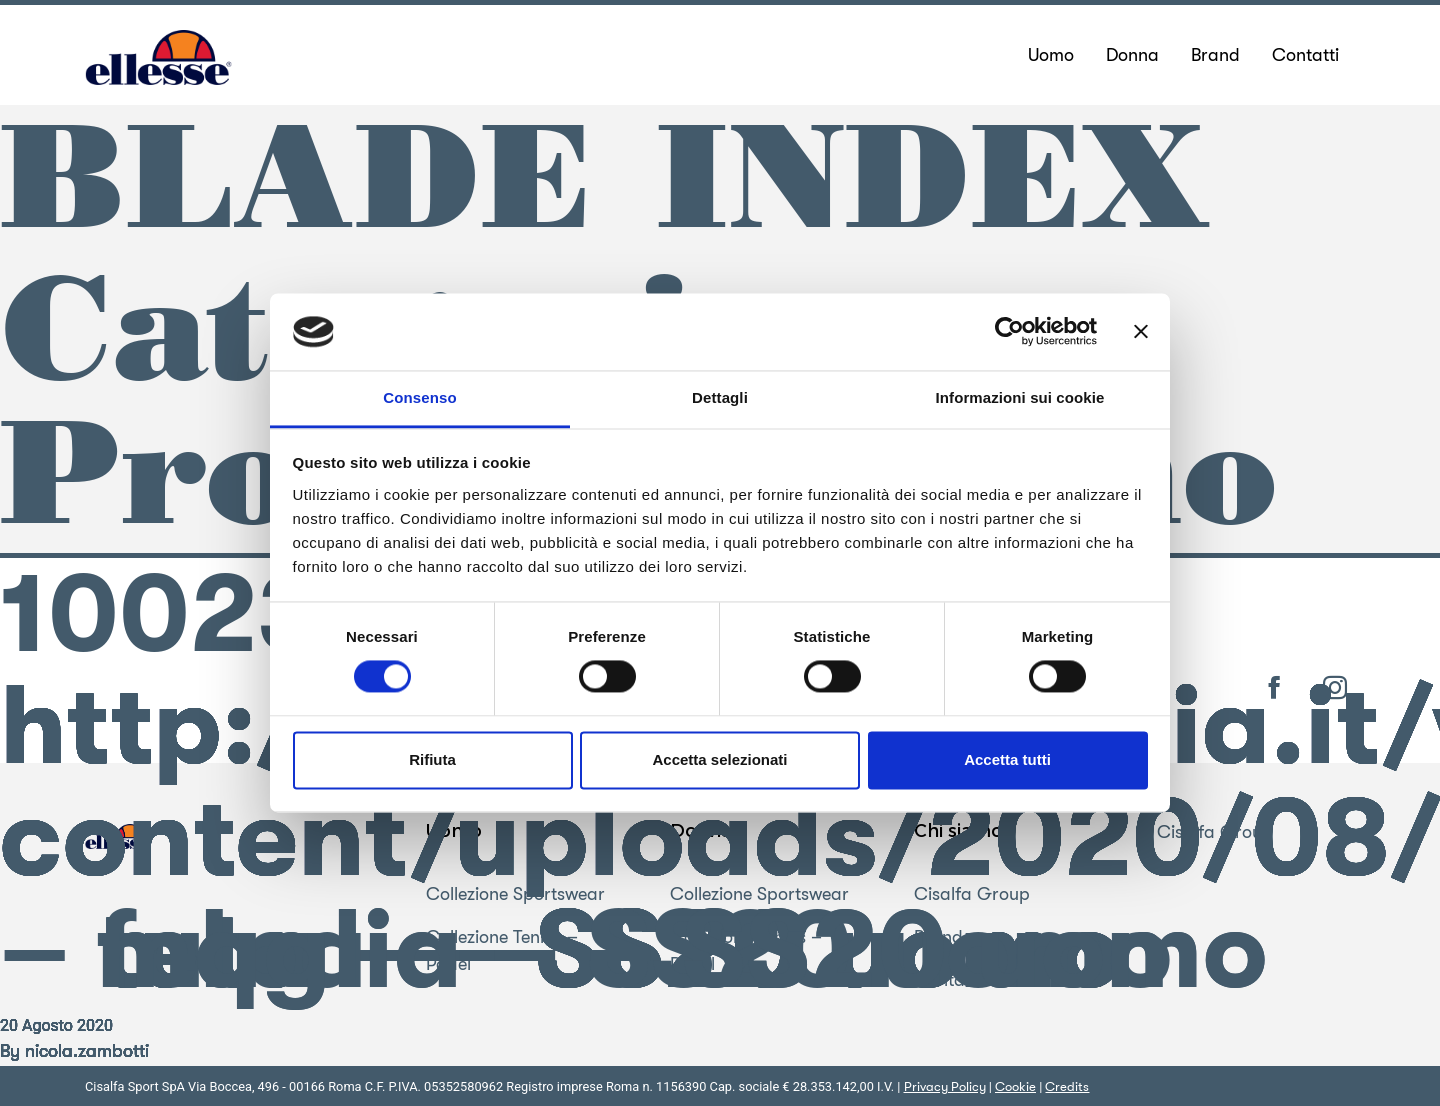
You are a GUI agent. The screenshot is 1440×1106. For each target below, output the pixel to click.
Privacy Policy (945, 1086)
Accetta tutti (1007, 759)
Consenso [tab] (419, 397)
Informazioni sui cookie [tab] (1020, 397)
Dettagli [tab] (720, 397)
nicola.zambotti (87, 1051)
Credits (1067, 1086)
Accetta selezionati (719, 759)
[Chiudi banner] (1141, 332)
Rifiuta (432, 759)
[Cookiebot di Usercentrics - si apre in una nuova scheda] (1009, 332)
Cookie (1015, 1086)
